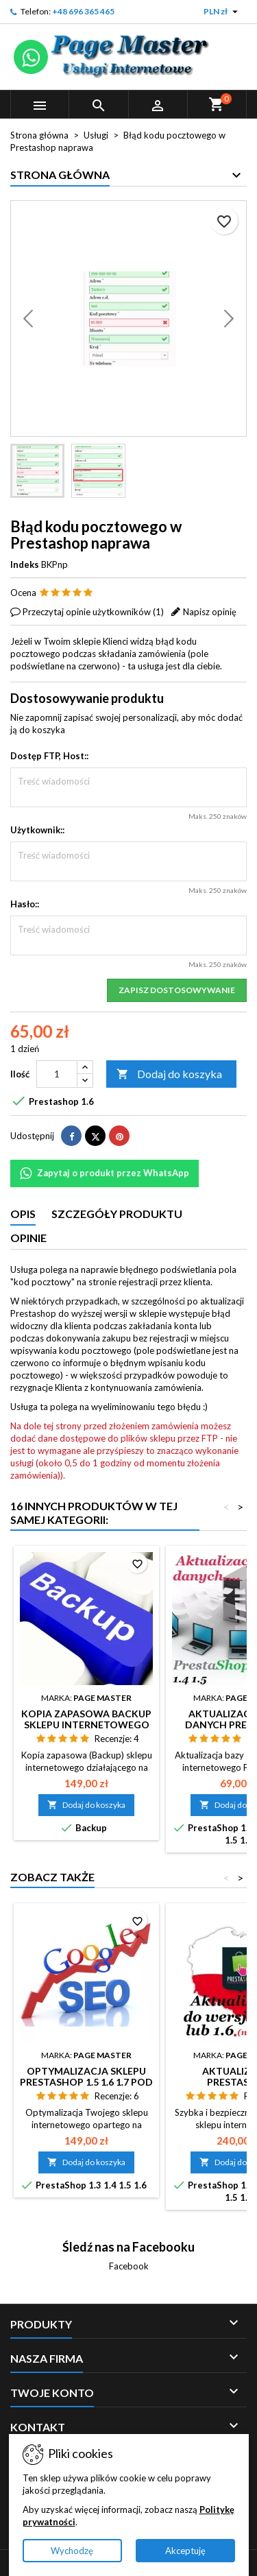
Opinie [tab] (28, 1237)
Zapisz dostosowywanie (177, 990)
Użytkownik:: (37, 829)
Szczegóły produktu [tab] (116, 1213)
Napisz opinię (209, 611)
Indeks (24, 564)
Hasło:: (24, 903)
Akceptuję (185, 2550)
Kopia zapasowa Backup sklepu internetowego (86, 1719)
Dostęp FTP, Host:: (49, 755)
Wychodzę (72, 2550)
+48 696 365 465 (83, 11)
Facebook (129, 2266)
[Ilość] (56, 1074)
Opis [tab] (23, 1213)
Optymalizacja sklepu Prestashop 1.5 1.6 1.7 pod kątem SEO (86, 2082)
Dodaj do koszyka (169, 1074)
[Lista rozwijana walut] (222, 11)
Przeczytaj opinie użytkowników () (93, 611)
